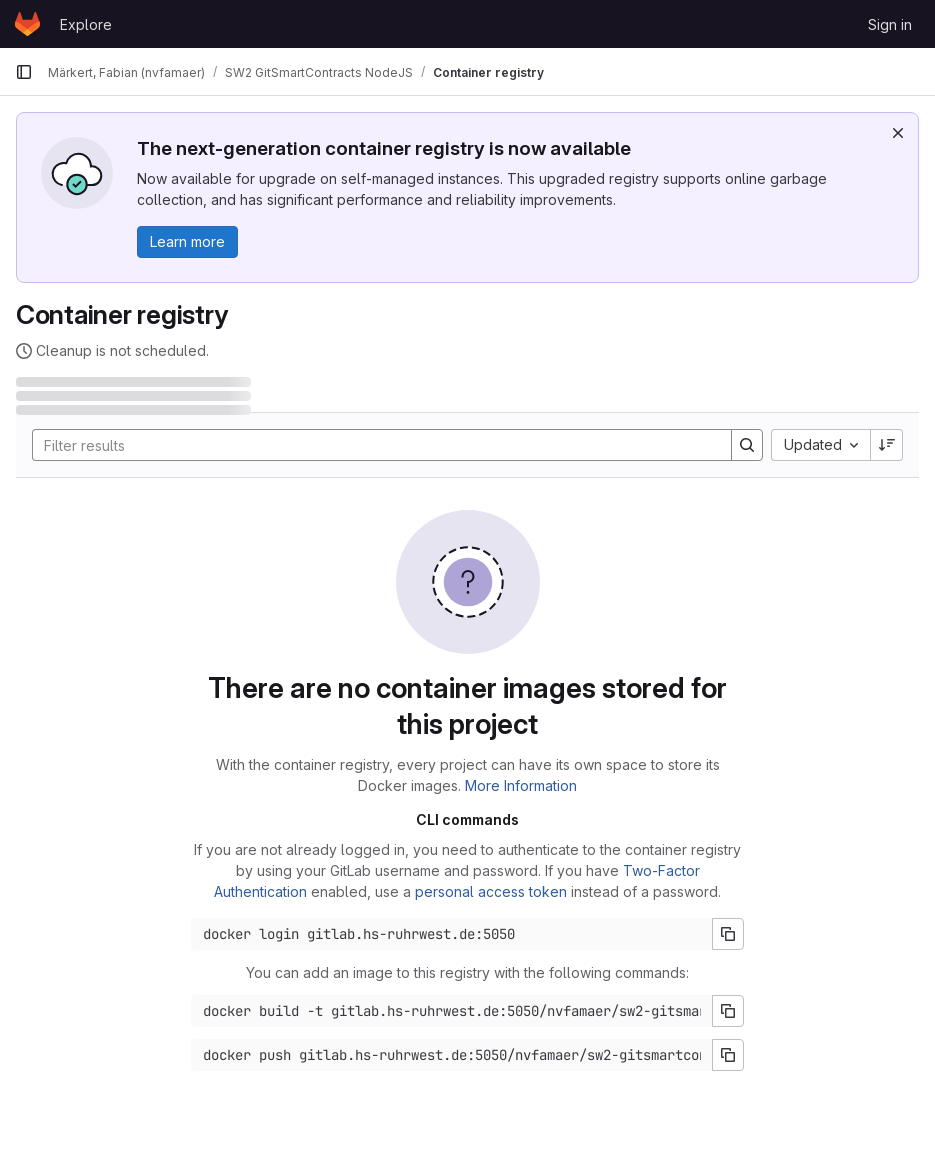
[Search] (372, 445)
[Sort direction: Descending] (887, 445)
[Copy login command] (728, 934)
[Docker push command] (452, 1055)
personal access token (491, 891)
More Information (521, 785)
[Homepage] (27, 24)
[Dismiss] (898, 133)
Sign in (890, 24)
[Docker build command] (452, 1011)
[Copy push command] (728, 1055)
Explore (86, 24)
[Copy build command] (728, 1011)
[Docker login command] (452, 934)
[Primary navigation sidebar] (24, 72)
